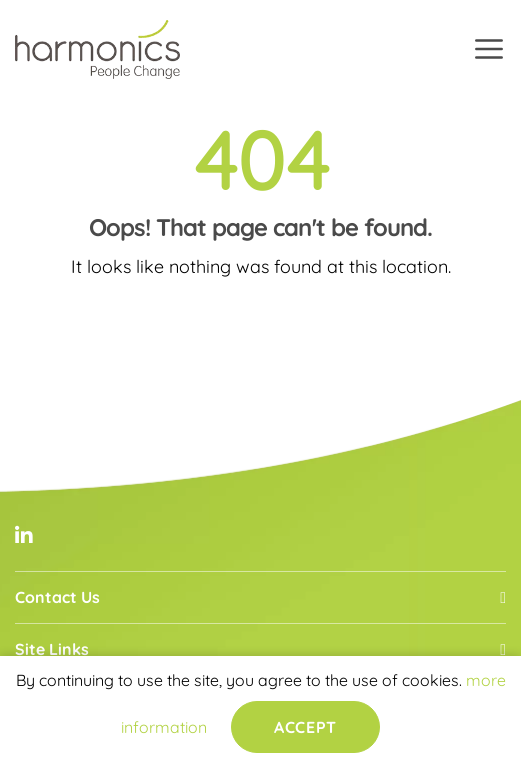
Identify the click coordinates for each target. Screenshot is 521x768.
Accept (305, 727)
